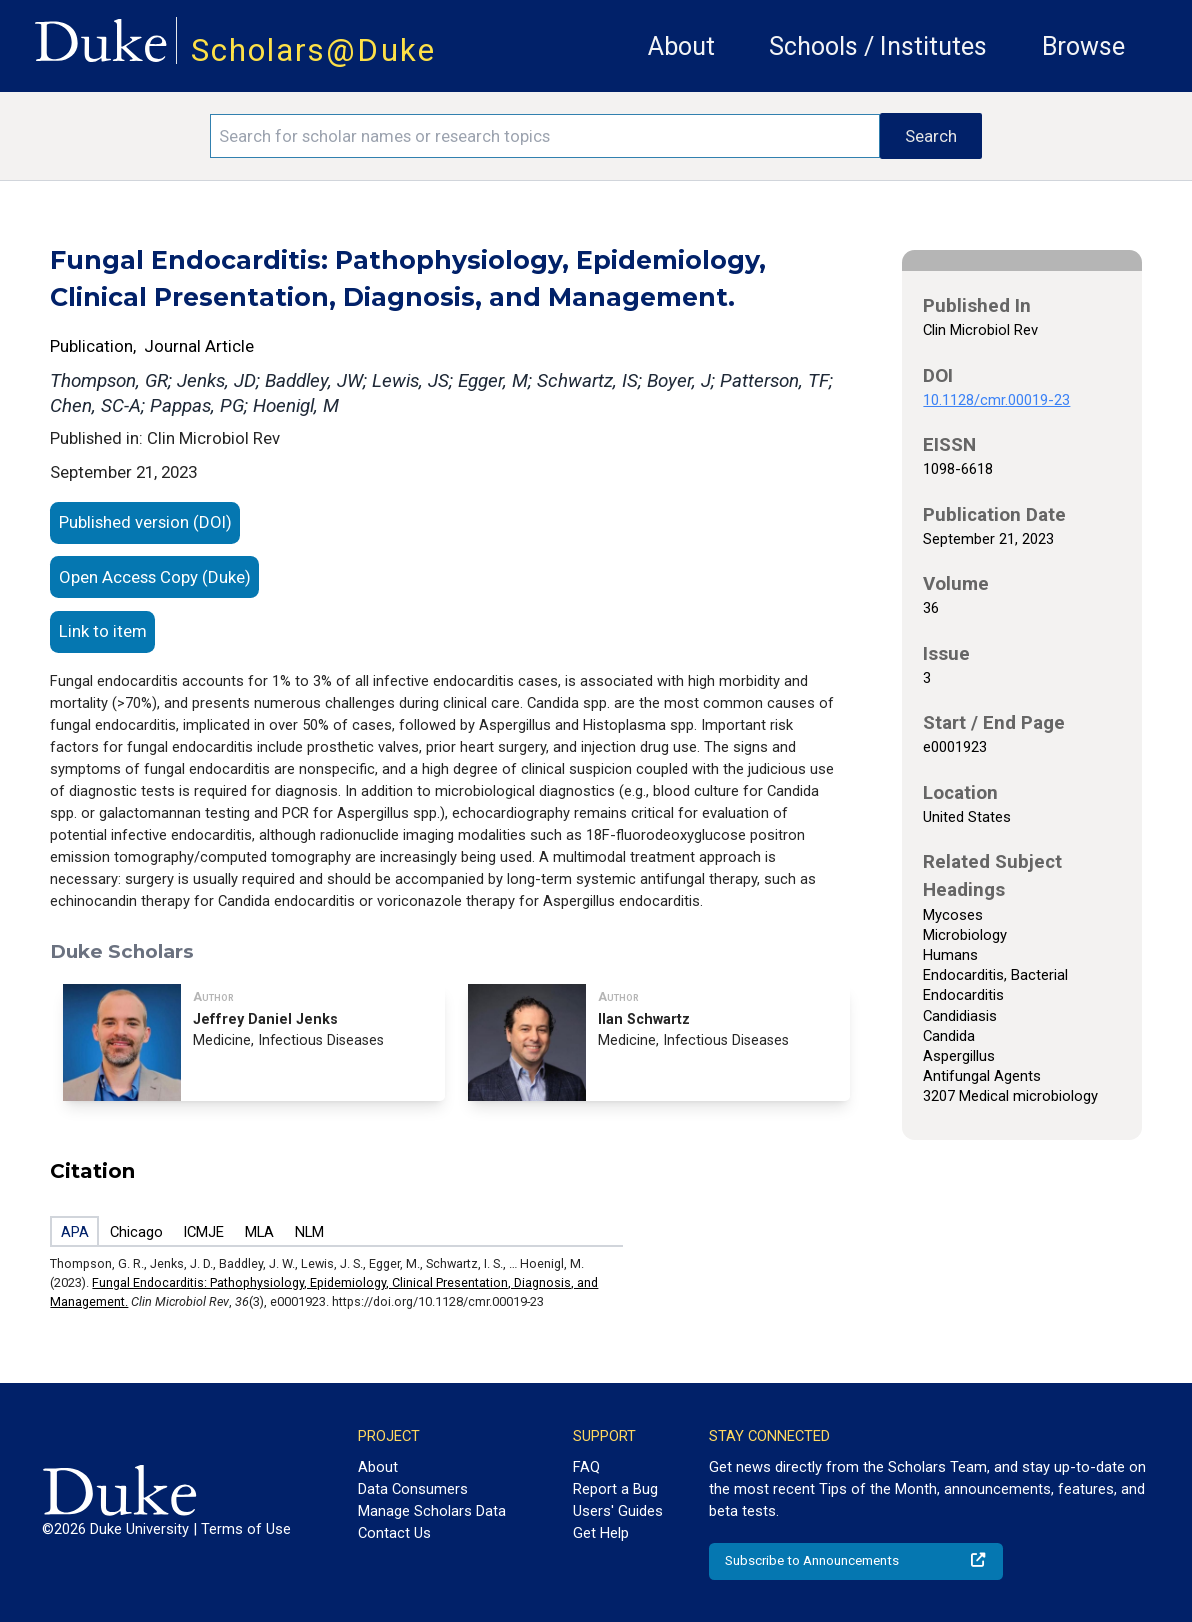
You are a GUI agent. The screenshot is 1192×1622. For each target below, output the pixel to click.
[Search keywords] (545, 136)
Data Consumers (413, 1489)
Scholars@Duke (313, 50)
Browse (1083, 46)
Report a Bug (615, 1489)
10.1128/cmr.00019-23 (996, 400)
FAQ (586, 1467)
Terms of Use (246, 1529)
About (681, 46)
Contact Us (394, 1533)
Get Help (601, 1533)
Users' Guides (618, 1511)
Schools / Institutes (878, 46)
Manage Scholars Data (432, 1511)
